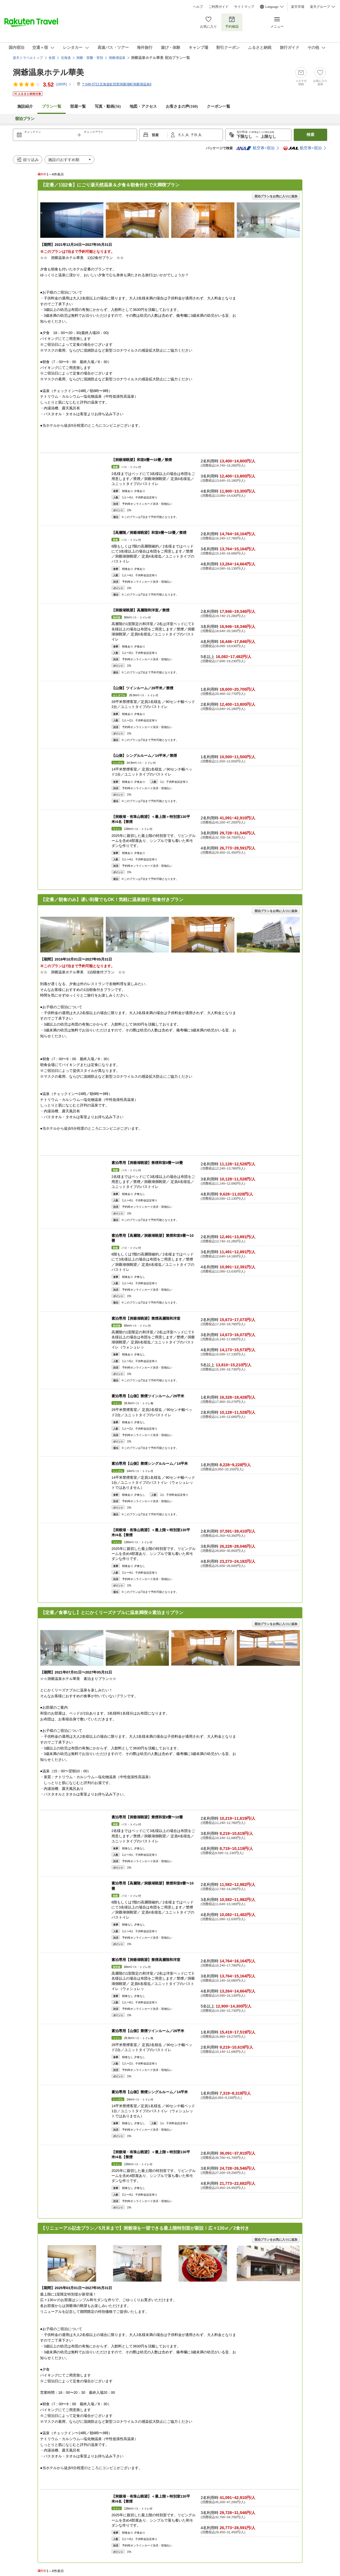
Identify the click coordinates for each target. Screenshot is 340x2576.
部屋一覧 (78, 106)
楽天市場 (297, 7)
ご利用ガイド (218, 7)
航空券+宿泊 (255, 148)
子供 (194, 135)
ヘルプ (198, 7)
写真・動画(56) (108, 106)
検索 (310, 135)
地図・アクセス (143, 106)
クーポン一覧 (218, 106)
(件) (64, 84)
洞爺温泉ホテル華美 (48, 72)
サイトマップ (244, 7)
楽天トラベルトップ (28, 58)
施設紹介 (25, 106)
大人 (181, 135)
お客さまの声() (182, 106)
